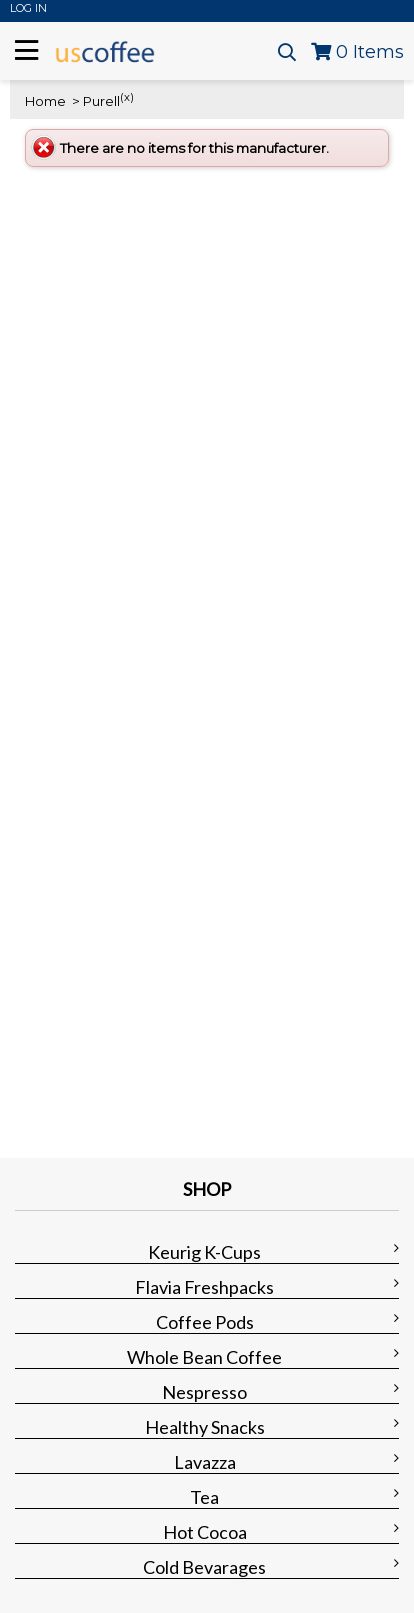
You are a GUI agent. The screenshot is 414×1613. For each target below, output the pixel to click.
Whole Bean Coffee (204, 1357)
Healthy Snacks (205, 1427)
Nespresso (204, 1392)
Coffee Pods (205, 1322)
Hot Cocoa (205, 1532)
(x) (127, 97)
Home (45, 101)
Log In (28, 8)
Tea (204, 1497)
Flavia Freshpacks (204, 1287)
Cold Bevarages (204, 1567)
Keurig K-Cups (204, 1252)
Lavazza (205, 1462)
